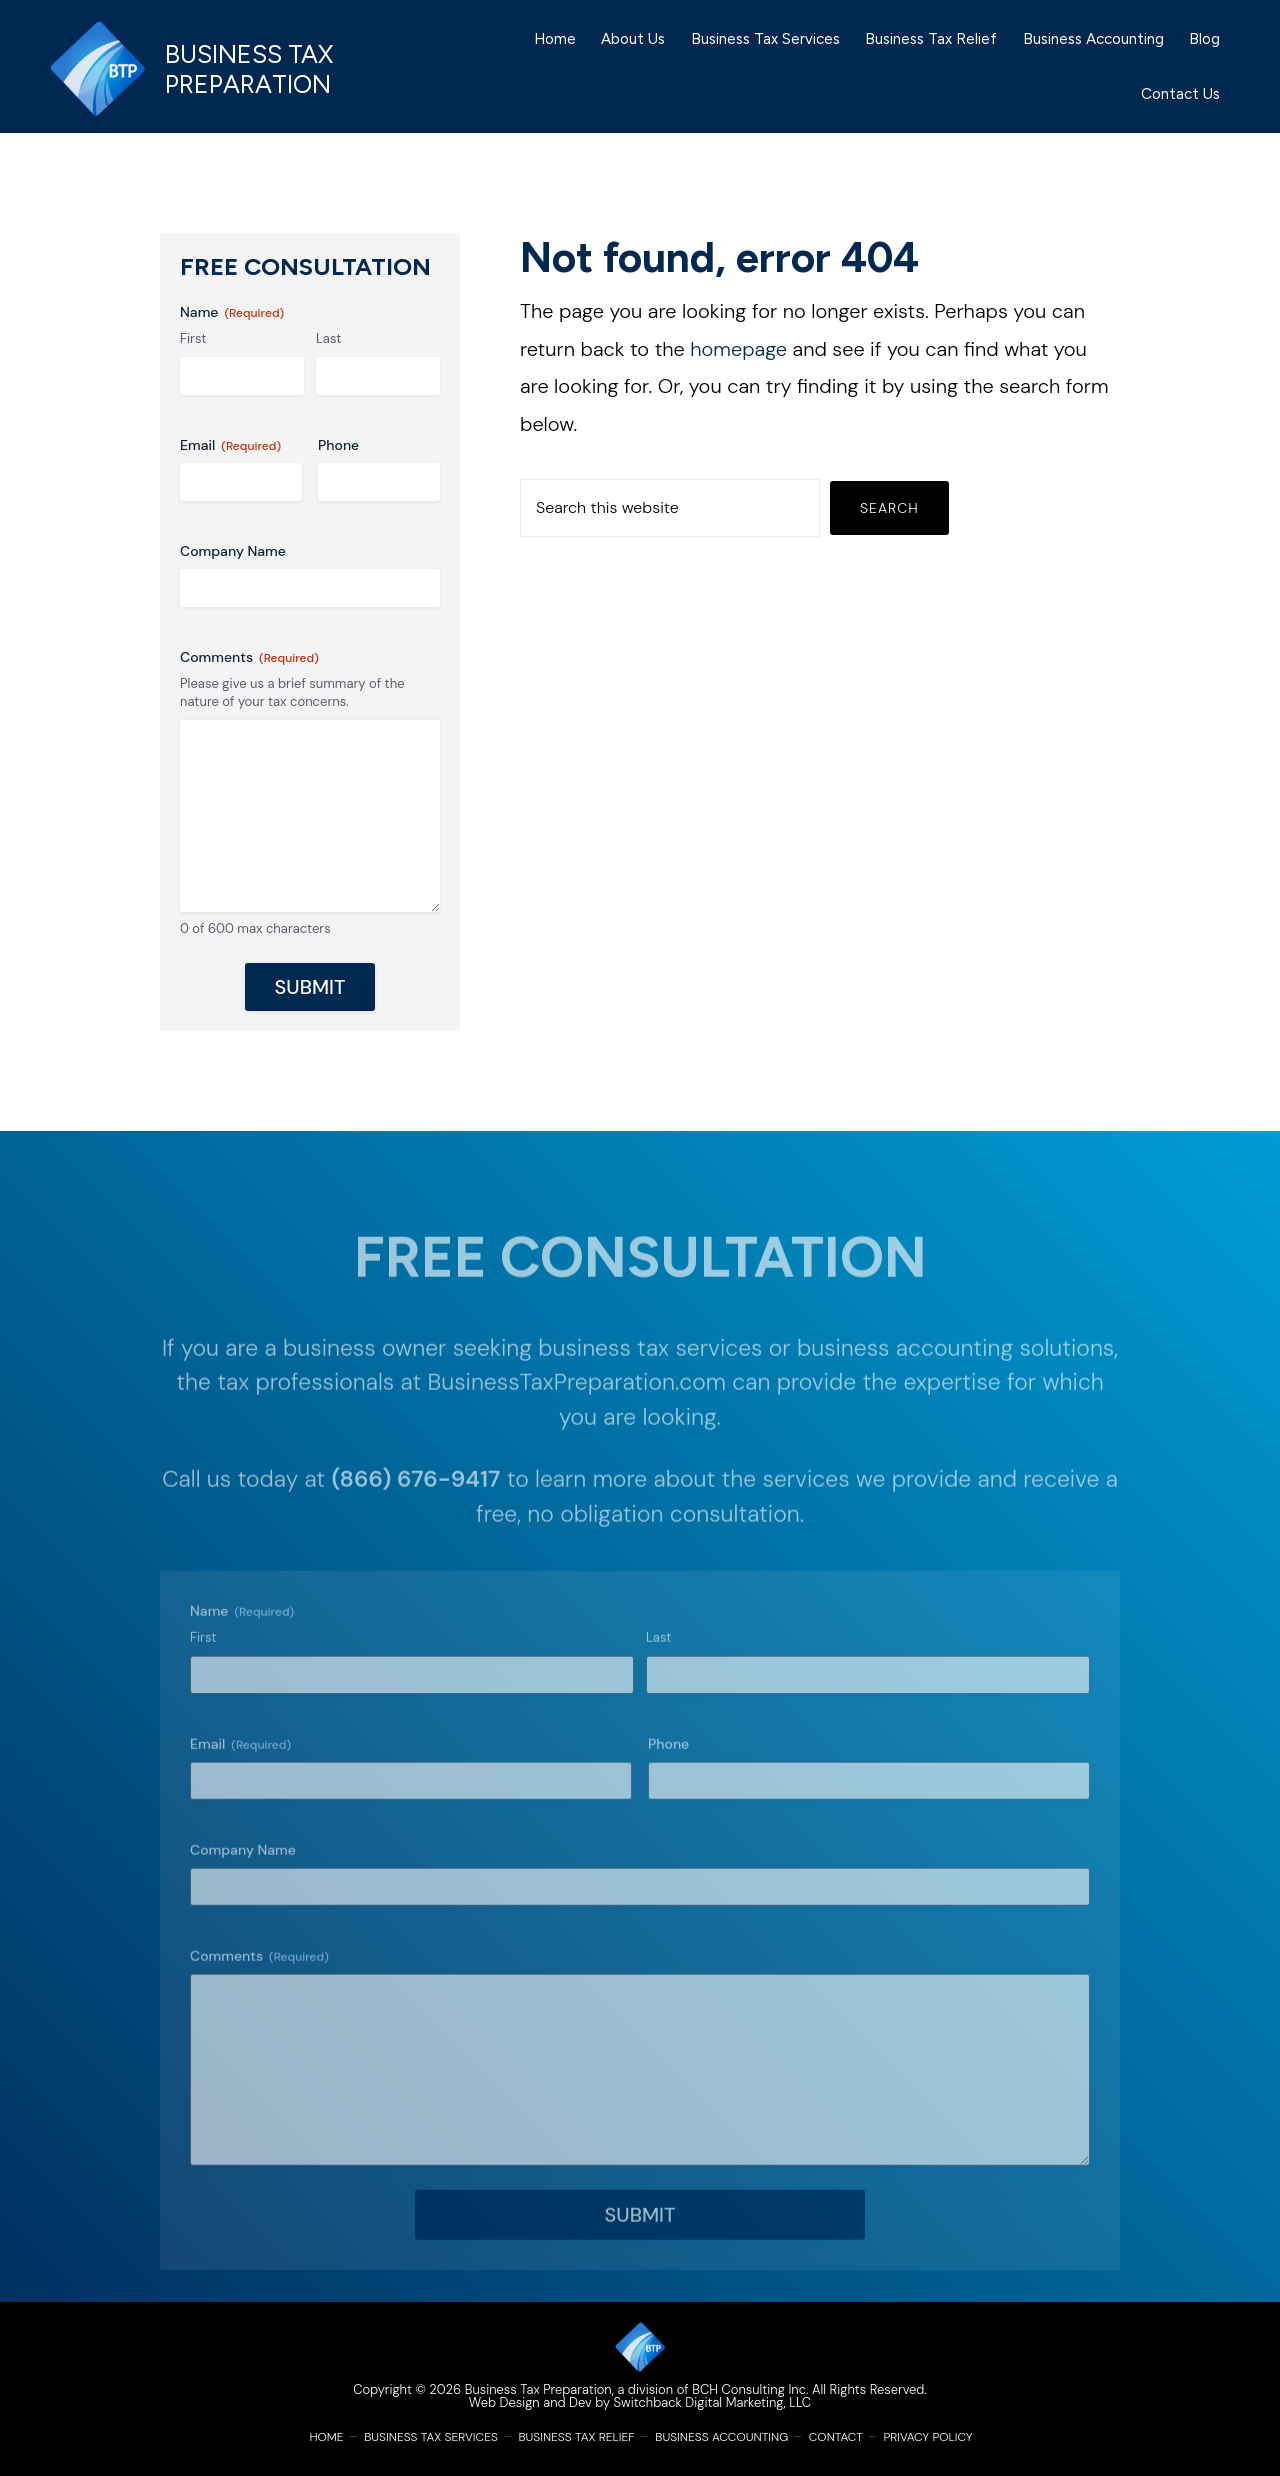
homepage (738, 349)
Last (328, 338)
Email (230, 445)
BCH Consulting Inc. (750, 2389)
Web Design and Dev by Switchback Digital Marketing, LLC (640, 2402)
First (193, 338)
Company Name (233, 551)
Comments (249, 657)
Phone (338, 445)
